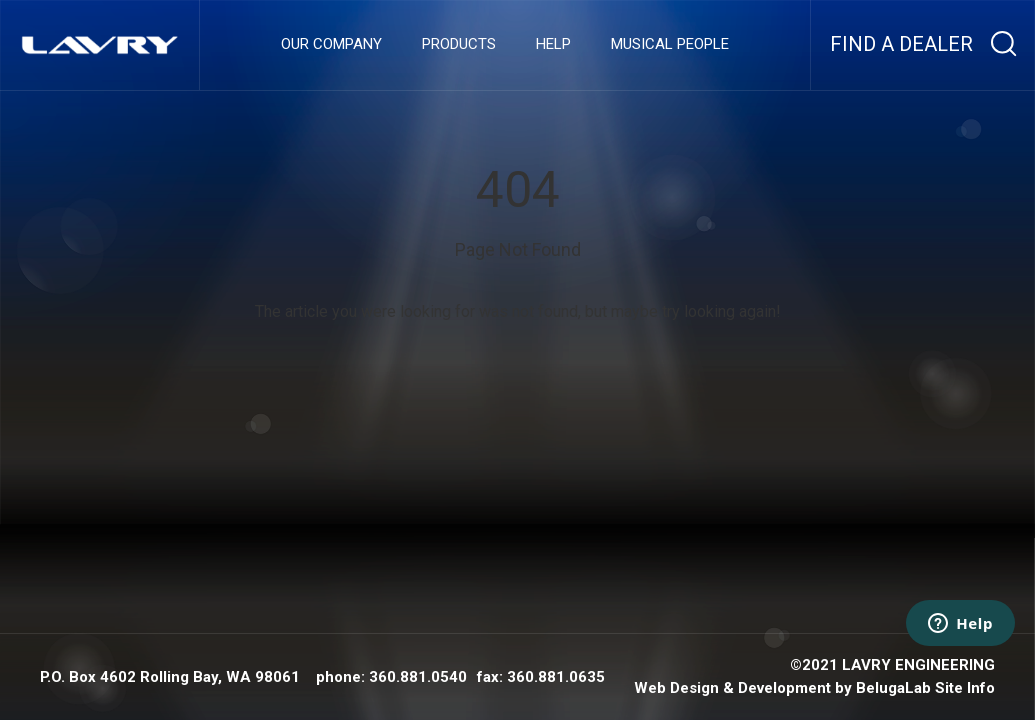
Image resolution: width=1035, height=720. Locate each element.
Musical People (670, 44)
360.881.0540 (418, 677)
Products (459, 44)
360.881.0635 (556, 677)
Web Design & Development (732, 688)
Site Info (965, 688)
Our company (331, 44)
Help (553, 44)
